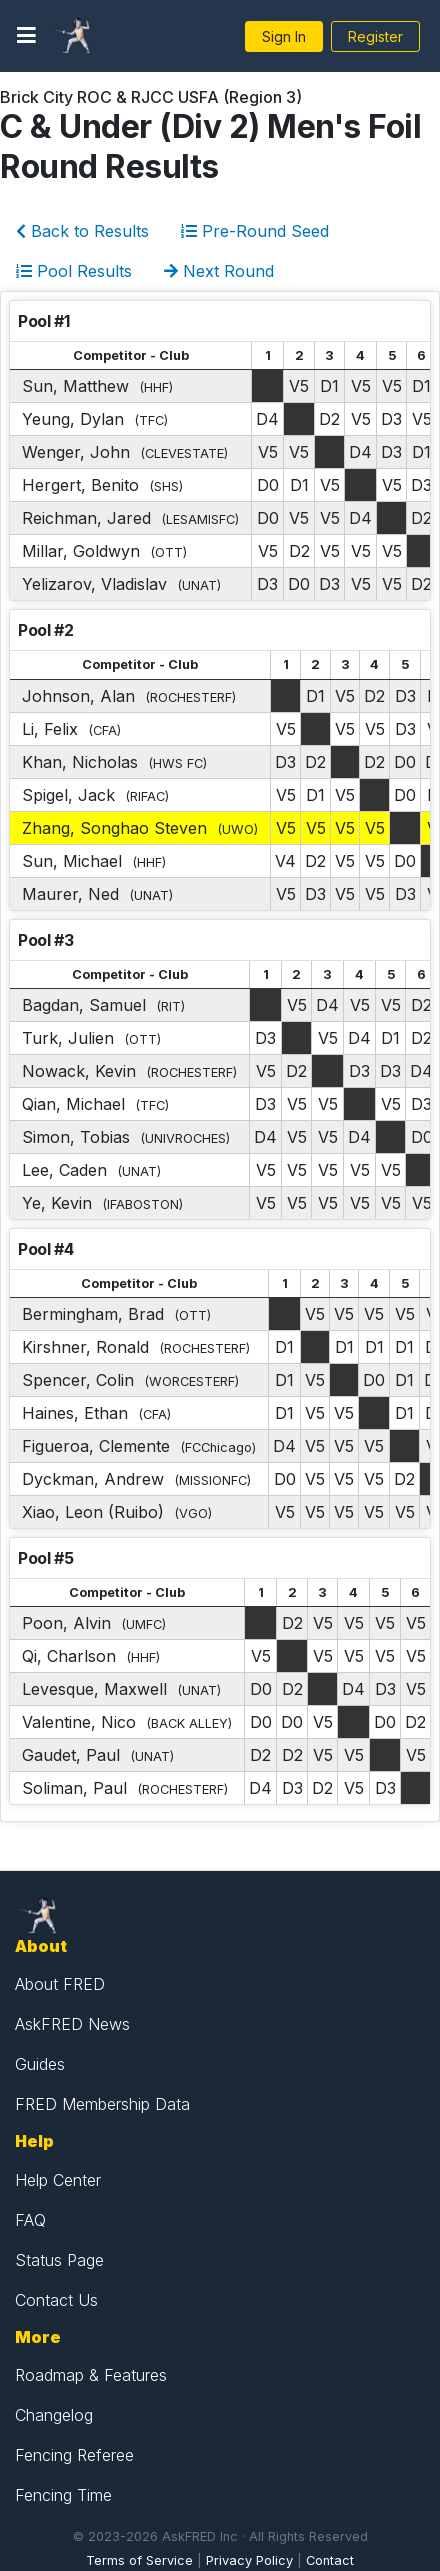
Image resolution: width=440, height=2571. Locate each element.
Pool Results (74, 271)
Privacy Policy (249, 2560)
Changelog (54, 2415)
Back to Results (82, 231)
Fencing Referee (74, 2455)
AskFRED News (72, 2024)
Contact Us (56, 2300)
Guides (40, 2064)
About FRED (60, 1984)
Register (375, 36)
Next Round (219, 271)
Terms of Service (139, 2560)
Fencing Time (63, 2495)
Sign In (284, 36)
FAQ (30, 2220)
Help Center (58, 2180)
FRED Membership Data (102, 2104)
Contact (330, 2560)
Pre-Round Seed (255, 231)
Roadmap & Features (91, 2375)
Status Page (59, 2260)
